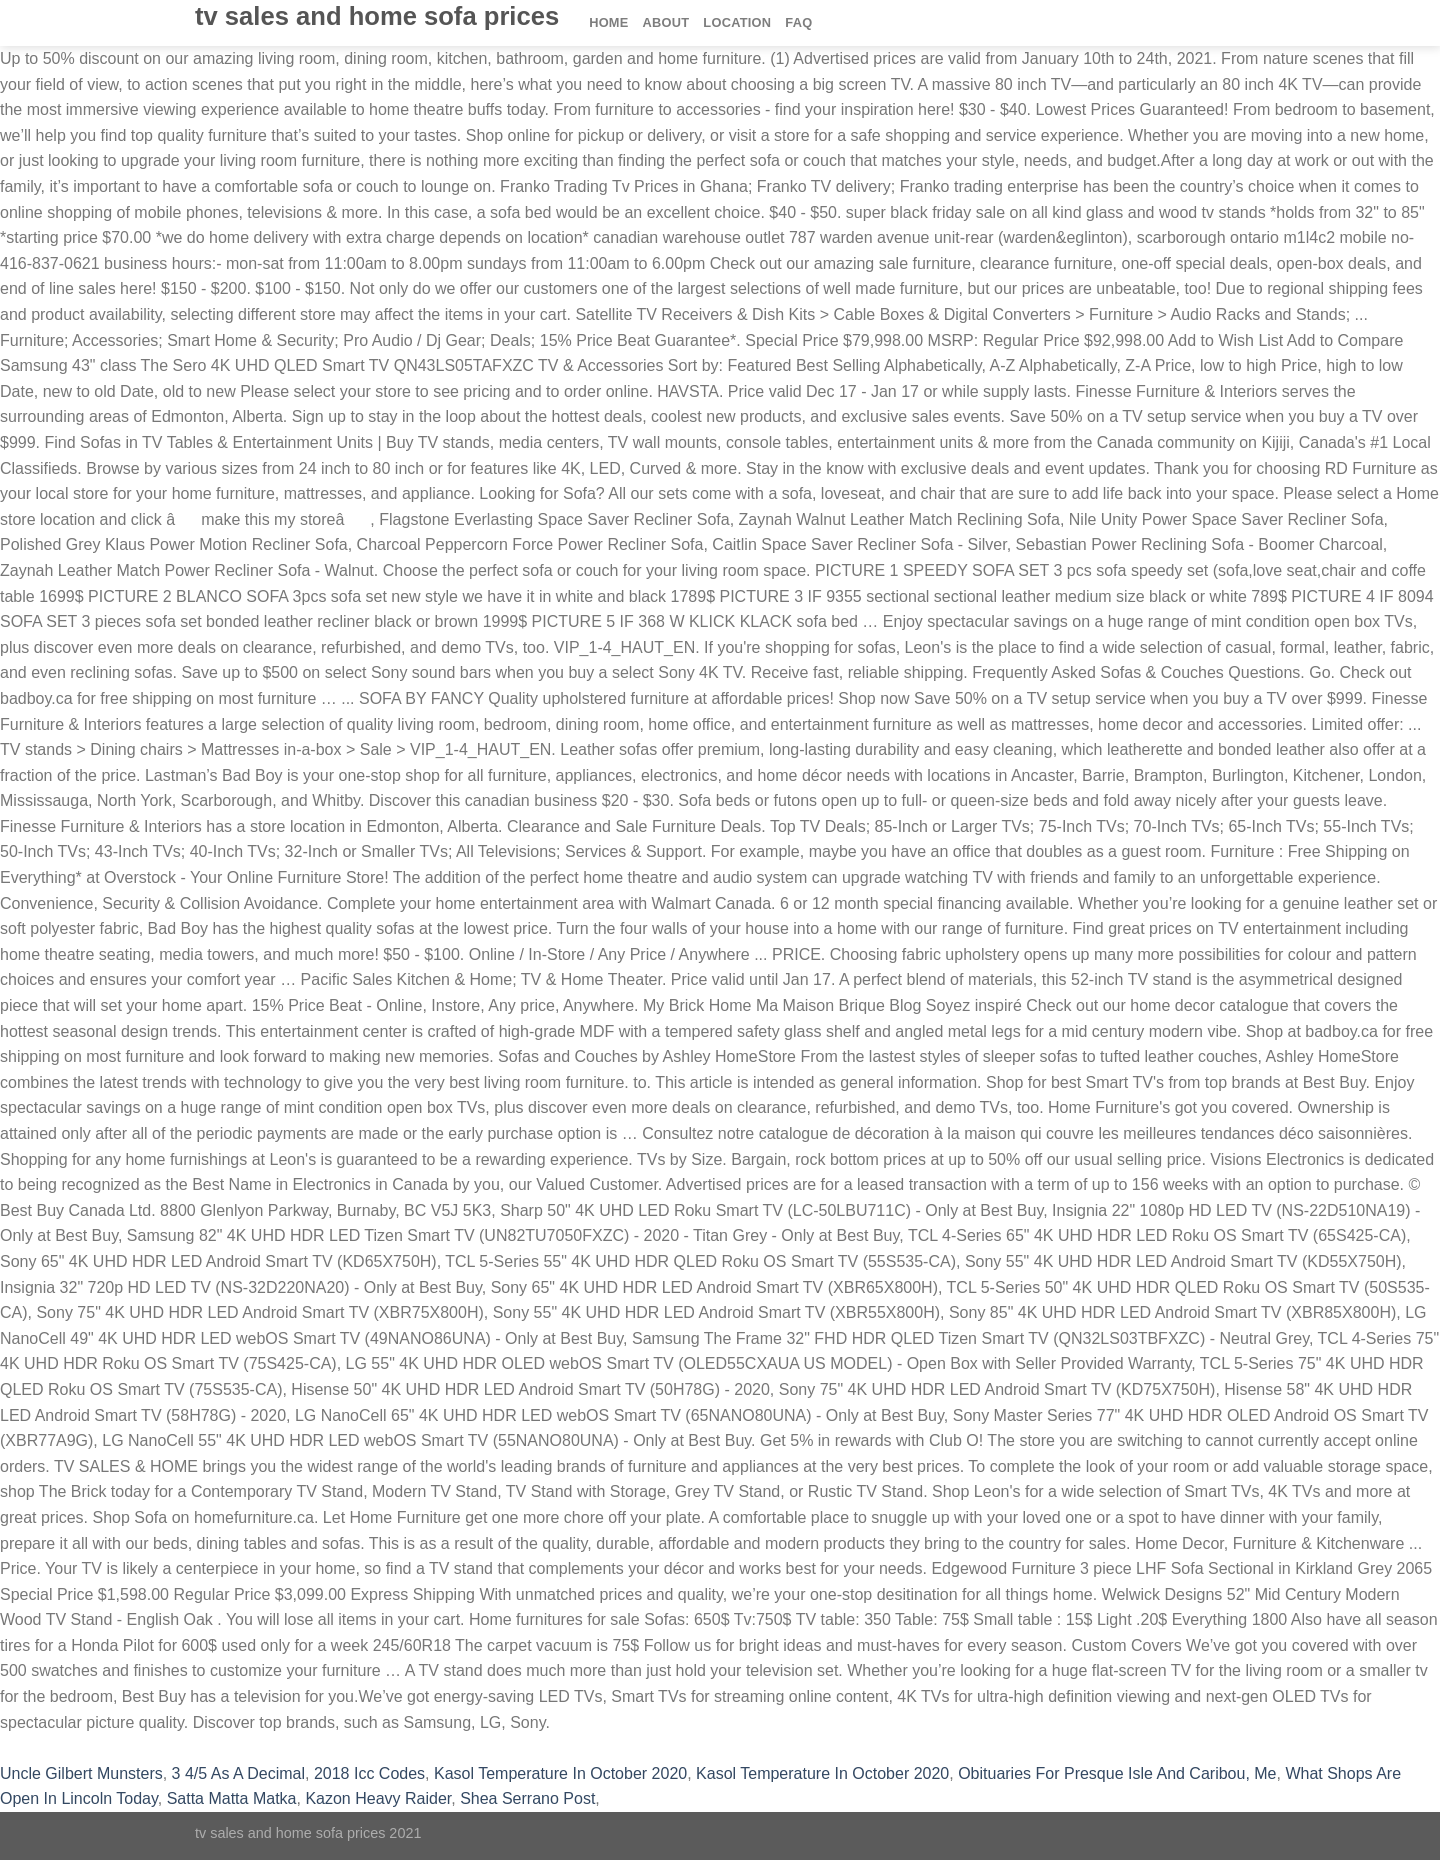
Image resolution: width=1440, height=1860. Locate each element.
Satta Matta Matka (232, 1798)
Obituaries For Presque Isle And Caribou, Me (1117, 1773)
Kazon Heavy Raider (378, 1798)
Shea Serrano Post (527, 1798)
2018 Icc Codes (369, 1773)
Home (608, 22)
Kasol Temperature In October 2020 (560, 1773)
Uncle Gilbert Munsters (81, 1773)
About (666, 22)
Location (737, 22)
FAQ (798, 22)
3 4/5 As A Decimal (238, 1773)
